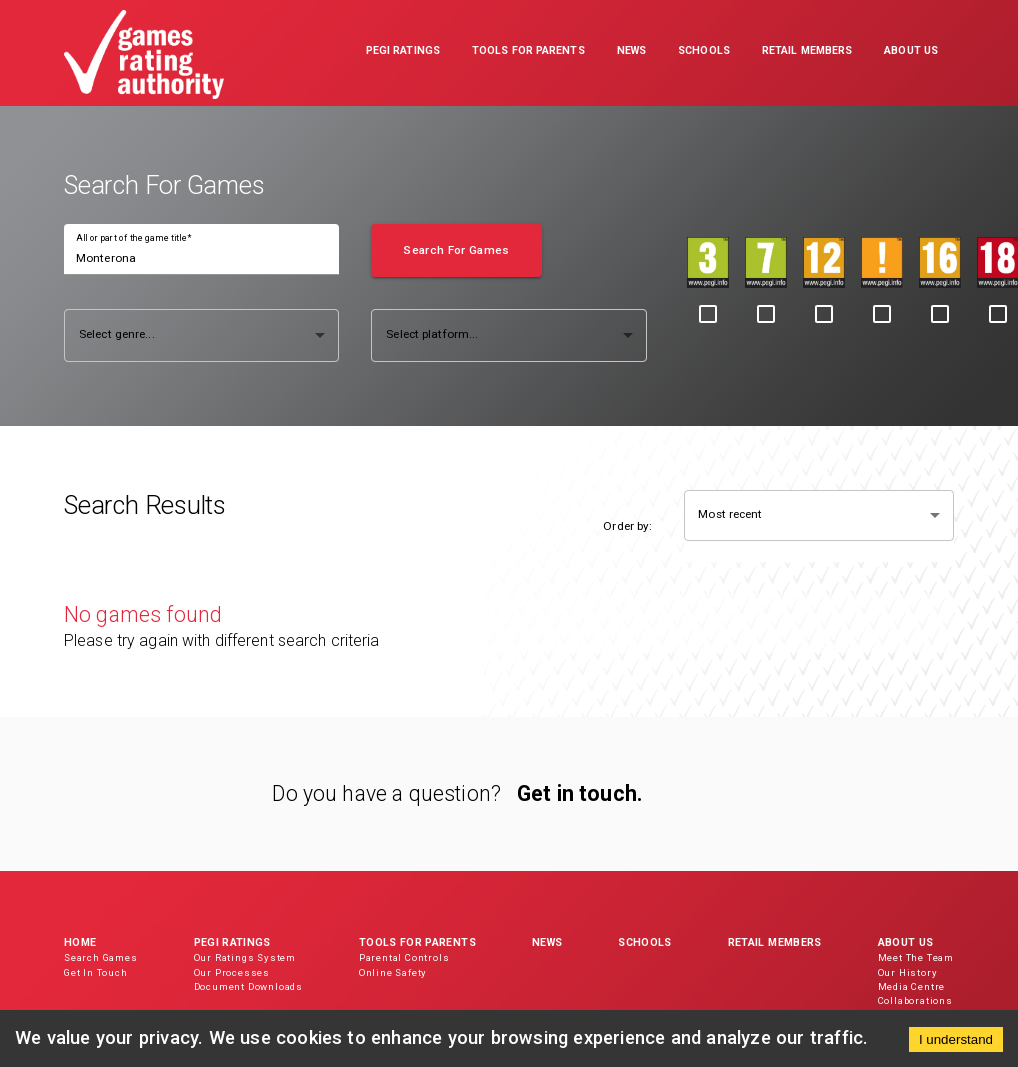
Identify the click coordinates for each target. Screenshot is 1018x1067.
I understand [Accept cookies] (956, 1039)
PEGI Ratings (232, 942)
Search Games (101, 957)
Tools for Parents (417, 942)
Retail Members (775, 942)
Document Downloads (248, 986)
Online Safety (393, 972)
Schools (644, 942)
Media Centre (912, 986)
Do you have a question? (386, 793)
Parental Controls (404, 957)
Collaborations (915, 1000)
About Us (906, 942)
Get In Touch (96, 972)
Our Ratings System (245, 957)
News (547, 942)
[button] (403, 53)
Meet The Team (916, 957)
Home (80, 942)
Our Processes (232, 972)
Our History (908, 972)
